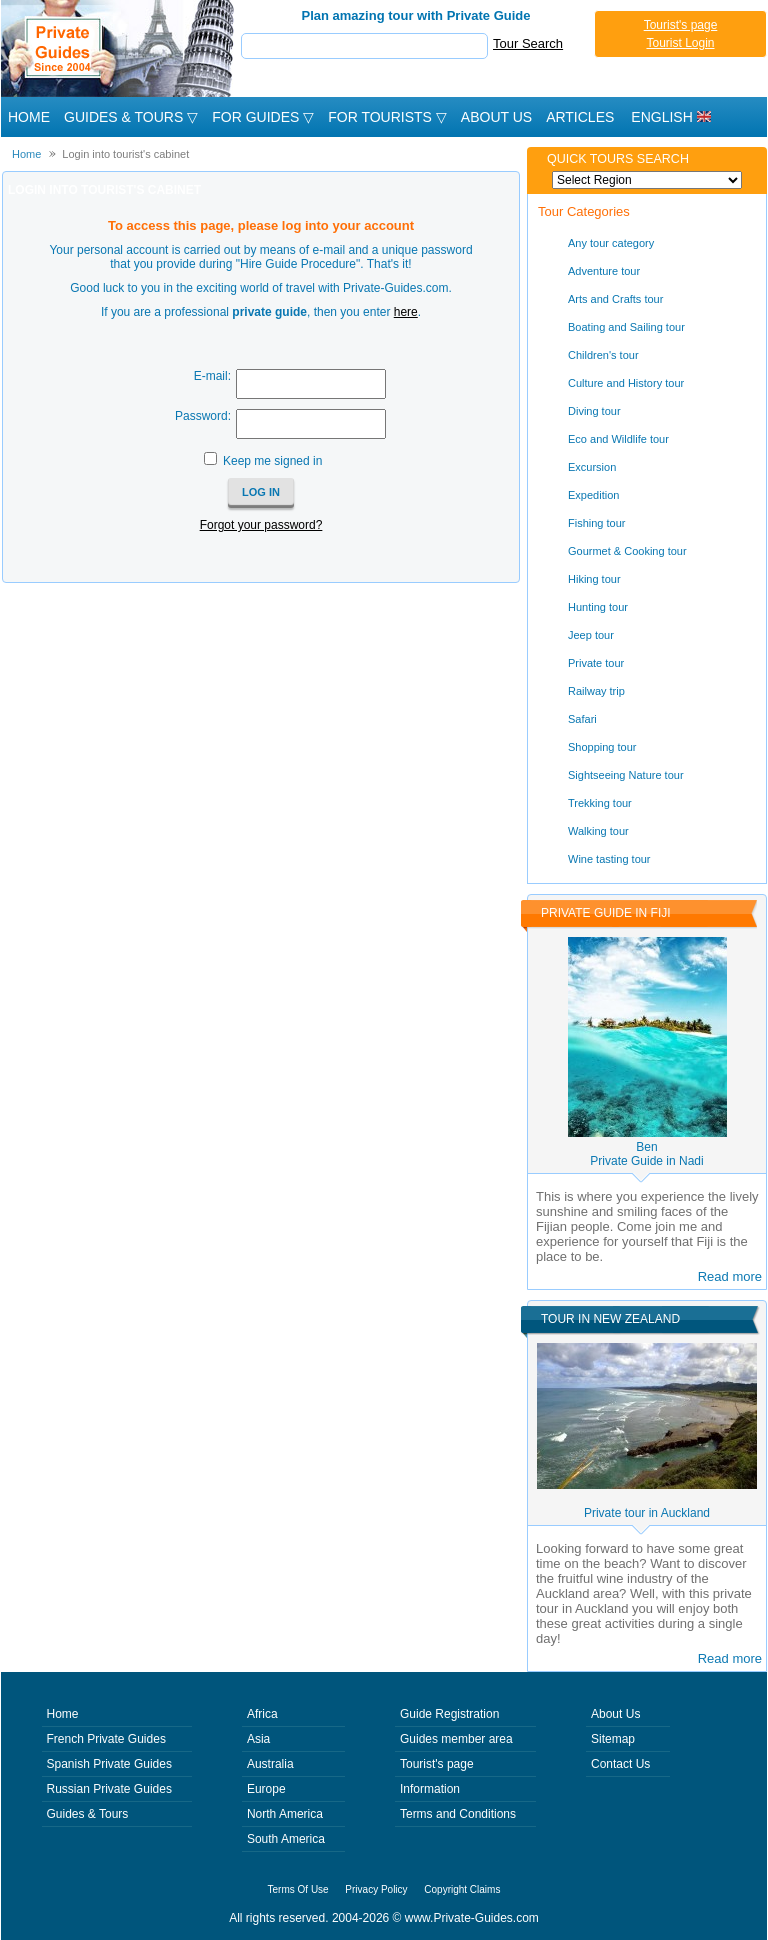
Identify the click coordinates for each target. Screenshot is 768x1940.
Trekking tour (600, 803)
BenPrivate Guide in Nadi (646, 1154)
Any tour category (611, 243)
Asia (258, 1739)
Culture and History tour (626, 383)
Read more (730, 1276)
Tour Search (528, 43)
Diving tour (594, 411)
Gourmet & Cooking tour (627, 551)
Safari (582, 719)
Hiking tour (594, 579)
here (406, 312)
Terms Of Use (298, 1889)
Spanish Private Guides (109, 1764)
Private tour (596, 663)
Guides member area (456, 1739)
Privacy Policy (376, 1889)
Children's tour (603, 355)
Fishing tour (596, 523)
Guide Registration (449, 1714)
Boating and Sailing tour (626, 327)
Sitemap (613, 1739)
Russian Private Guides (109, 1789)
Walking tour (598, 831)
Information (430, 1789)
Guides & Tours (88, 1814)
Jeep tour (591, 635)
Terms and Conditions (458, 1814)
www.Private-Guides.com (472, 1918)
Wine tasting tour (609, 859)
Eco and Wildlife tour (618, 439)
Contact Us (620, 1764)
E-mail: (212, 376)
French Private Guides (106, 1739)
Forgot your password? (261, 525)
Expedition (593, 495)
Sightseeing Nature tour (626, 775)
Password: (203, 416)
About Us (496, 117)
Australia (270, 1764)
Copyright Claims (462, 1889)
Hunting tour (598, 607)
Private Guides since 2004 (119, 48)
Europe (266, 1789)
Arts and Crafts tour (615, 299)
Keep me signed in (272, 461)
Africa (262, 1714)
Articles (580, 117)
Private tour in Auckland (647, 1513)
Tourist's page (681, 25)
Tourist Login (680, 43)
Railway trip (596, 691)
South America (286, 1839)
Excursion (592, 467)
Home (29, 117)
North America (285, 1814)
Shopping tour (602, 747)
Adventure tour (604, 271)
